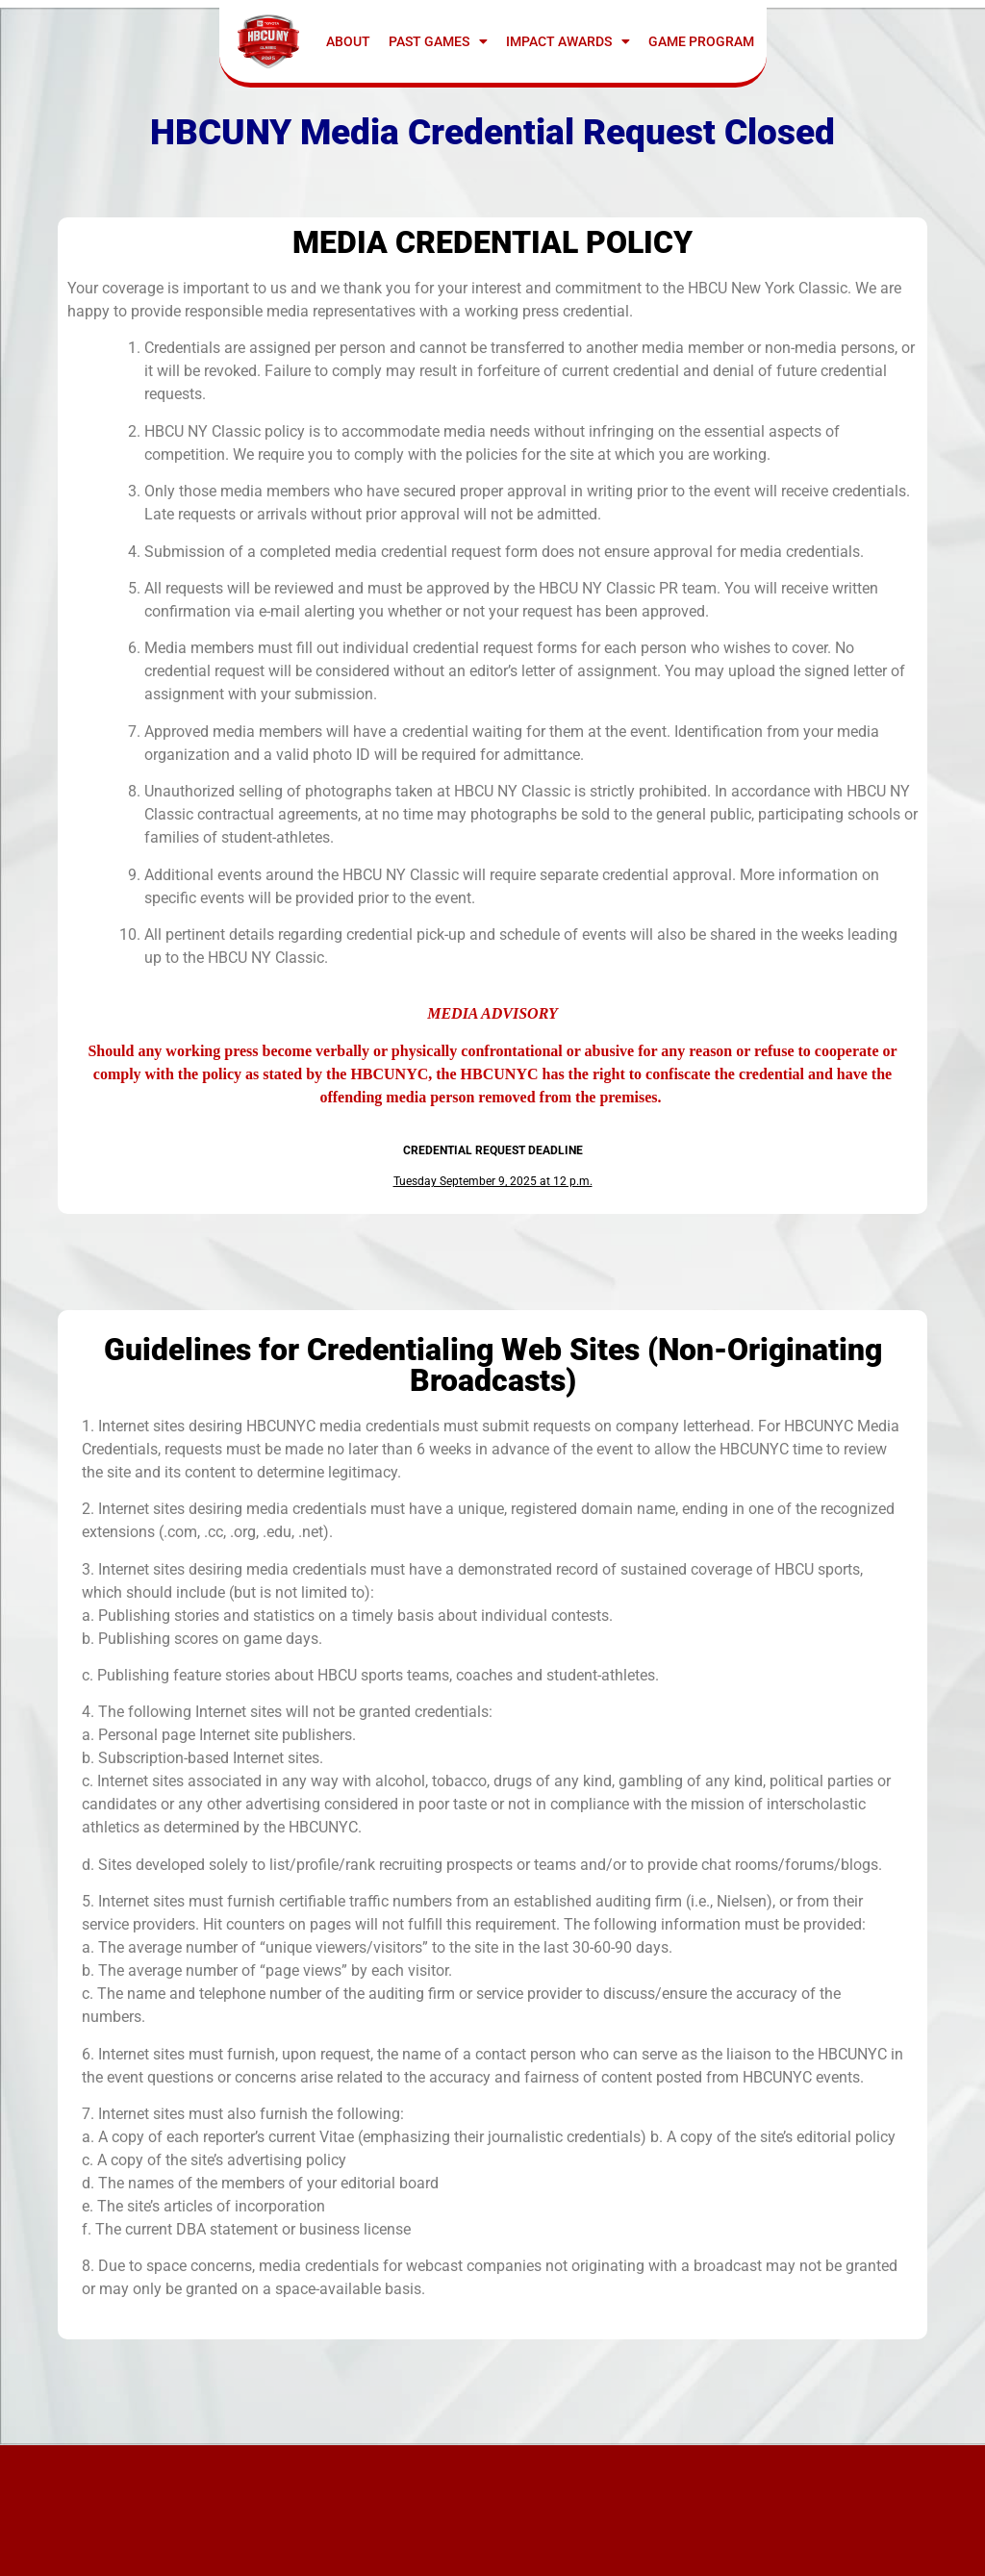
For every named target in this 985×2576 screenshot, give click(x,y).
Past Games (438, 41)
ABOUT (348, 41)
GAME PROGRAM (701, 41)
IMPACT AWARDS (568, 41)
